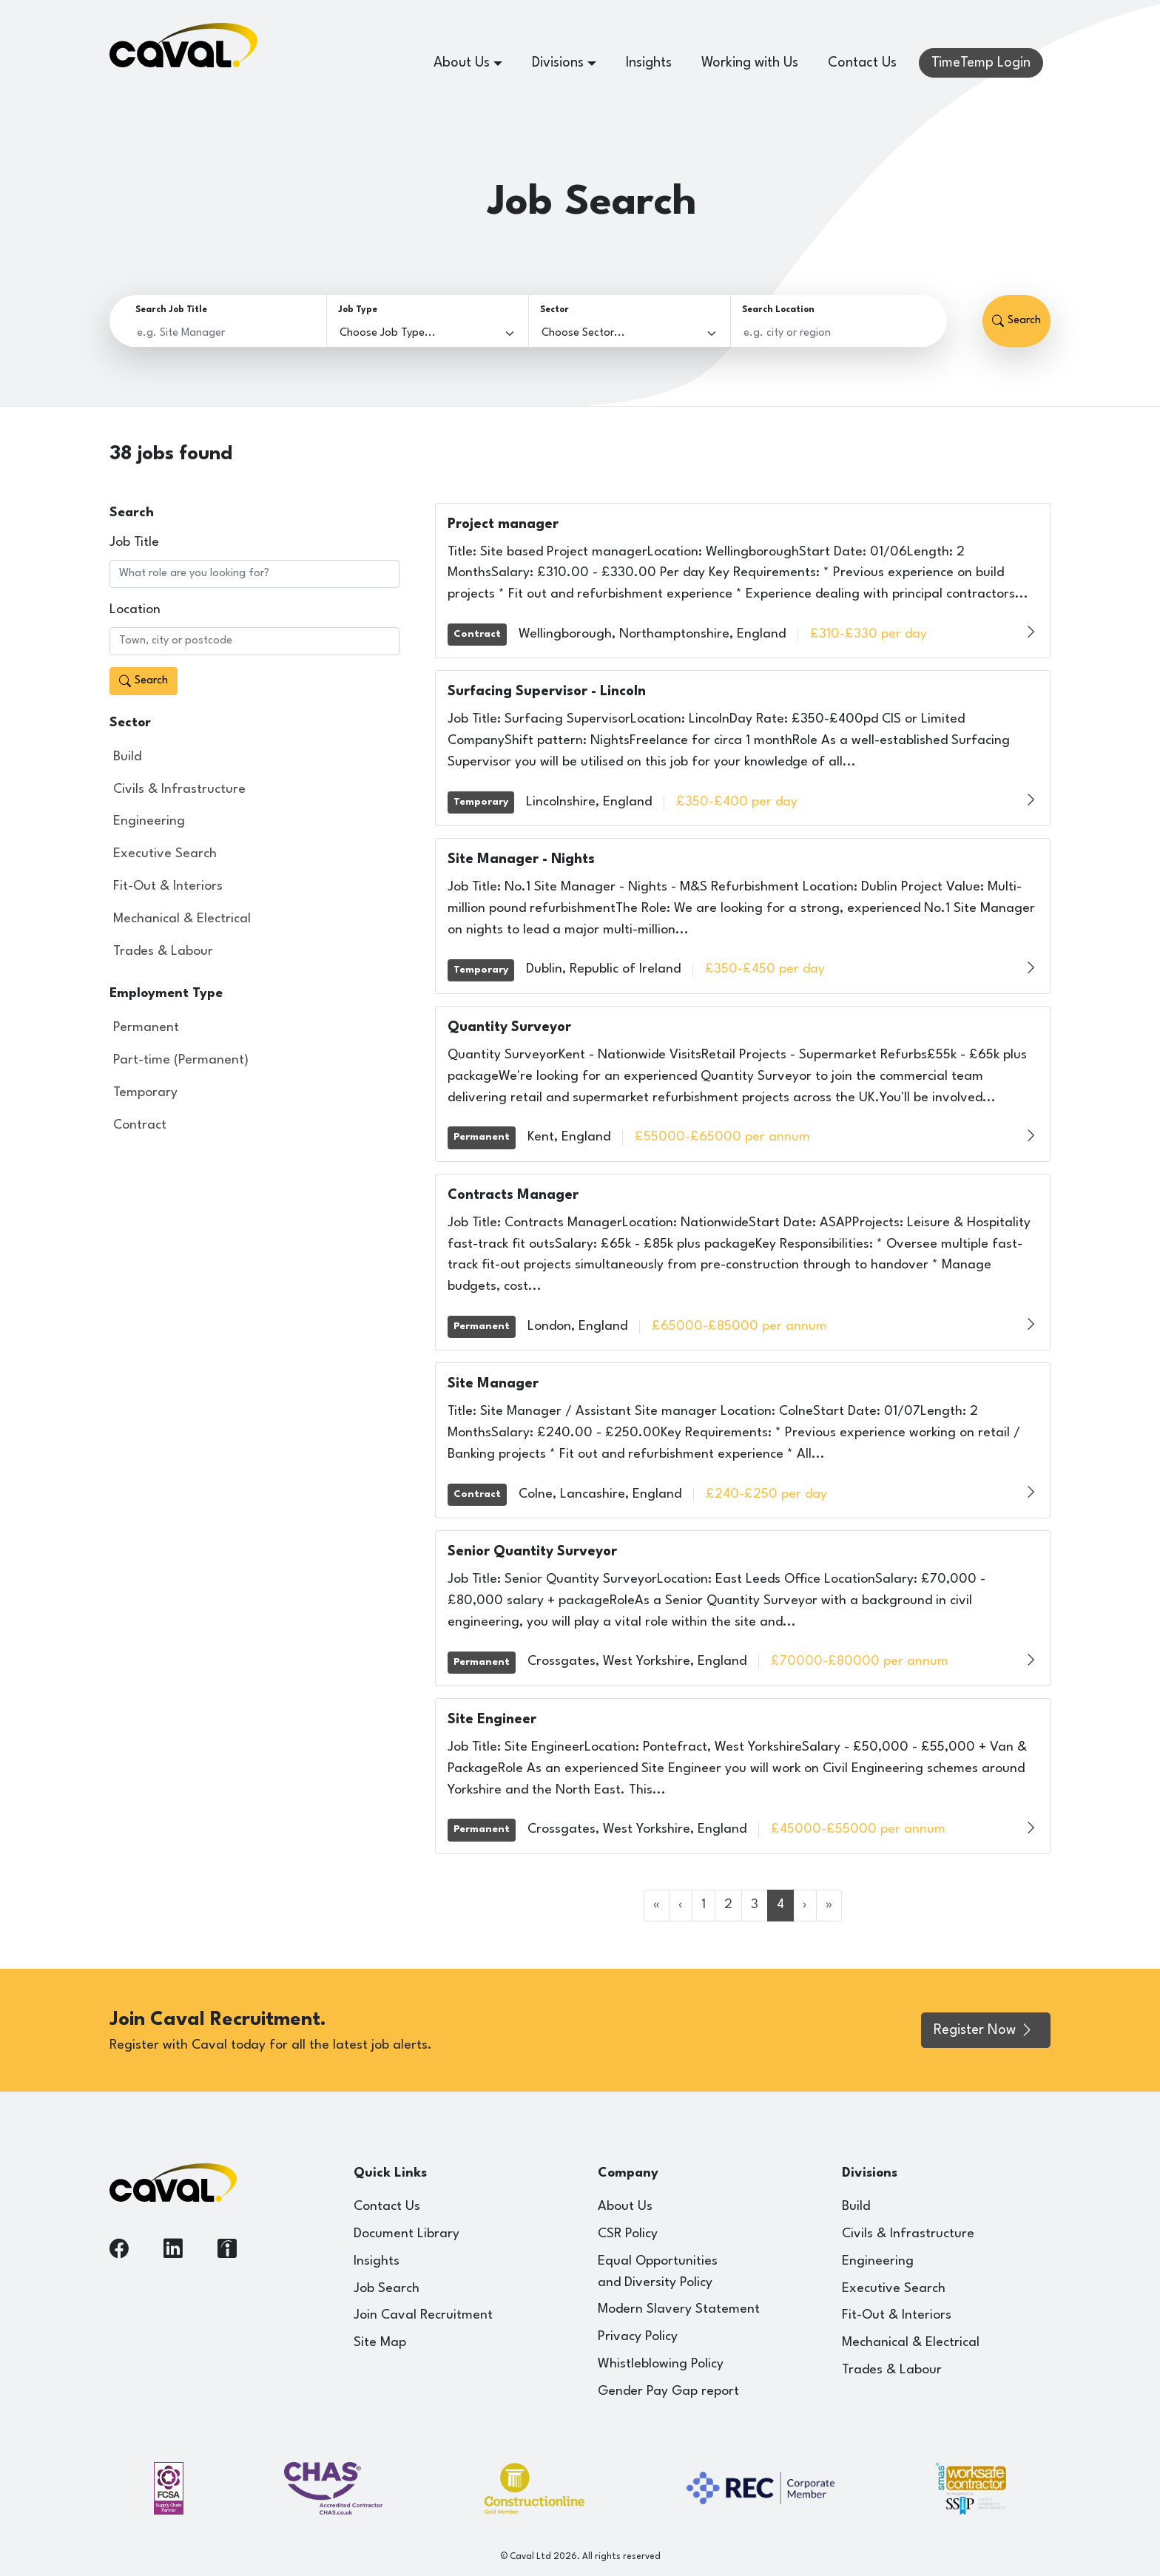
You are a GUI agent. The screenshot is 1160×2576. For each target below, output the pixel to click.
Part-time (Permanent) (181, 1060)
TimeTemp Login (981, 63)
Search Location (778, 309)
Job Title (134, 542)
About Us (625, 2206)
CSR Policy (628, 2234)
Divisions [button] (558, 63)
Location (135, 610)
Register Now (984, 2030)
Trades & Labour (163, 951)
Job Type (357, 309)
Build (127, 757)
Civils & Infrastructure (179, 789)
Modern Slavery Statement (679, 2309)
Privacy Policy (638, 2336)
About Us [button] (462, 63)
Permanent (146, 1027)
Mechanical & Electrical (182, 919)
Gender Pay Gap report (668, 2391)
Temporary (145, 1092)
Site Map (380, 2342)
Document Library (406, 2234)
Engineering (149, 821)
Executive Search (165, 854)
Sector (554, 309)
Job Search (386, 2288)
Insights (649, 63)
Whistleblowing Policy (661, 2364)
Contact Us (862, 63)
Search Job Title (171, 309)
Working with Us (749, 63)
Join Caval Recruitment (423, 2315)
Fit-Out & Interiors (168, 886)
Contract (139, 1125)
